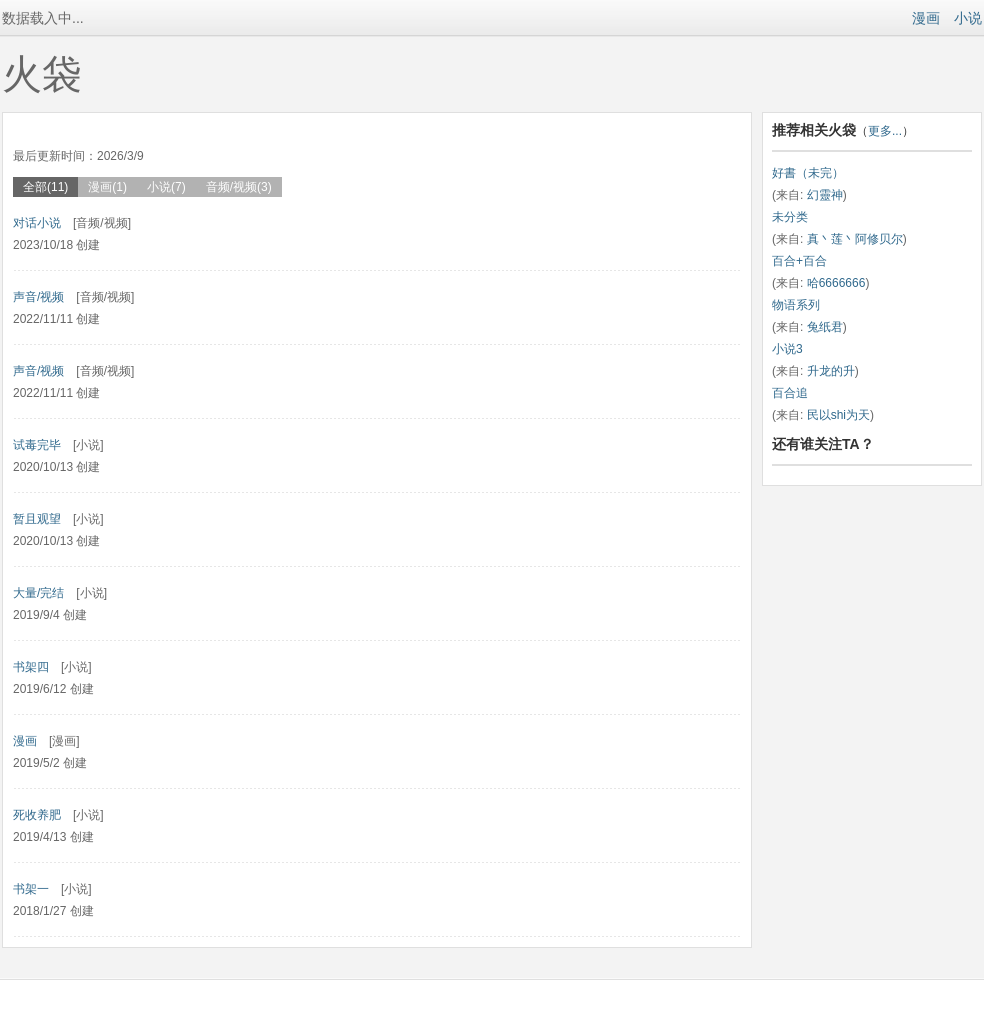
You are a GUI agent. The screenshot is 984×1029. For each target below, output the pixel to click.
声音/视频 (38, 297)
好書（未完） (808, 173)
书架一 (31, 889)
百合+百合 (799, 261)
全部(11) (45, 187)
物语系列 (796, 305)
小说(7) (166, 187)
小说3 (787, 349)
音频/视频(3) (239, 187)
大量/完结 (38, 593)
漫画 (926, 18)
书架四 (31, 667)
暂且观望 (37, 519)
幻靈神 (825, 195)
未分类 (790, 217)
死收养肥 (37, 815)
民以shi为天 (838, 415)
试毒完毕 (37, 445)
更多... (885, 131)
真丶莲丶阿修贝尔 (855, 239)
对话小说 (37, 223)
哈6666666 (836, 283)
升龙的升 (831, 371)
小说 (968, 18)
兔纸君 (825, 327)
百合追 (790, 393)
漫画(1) (107, 187)
